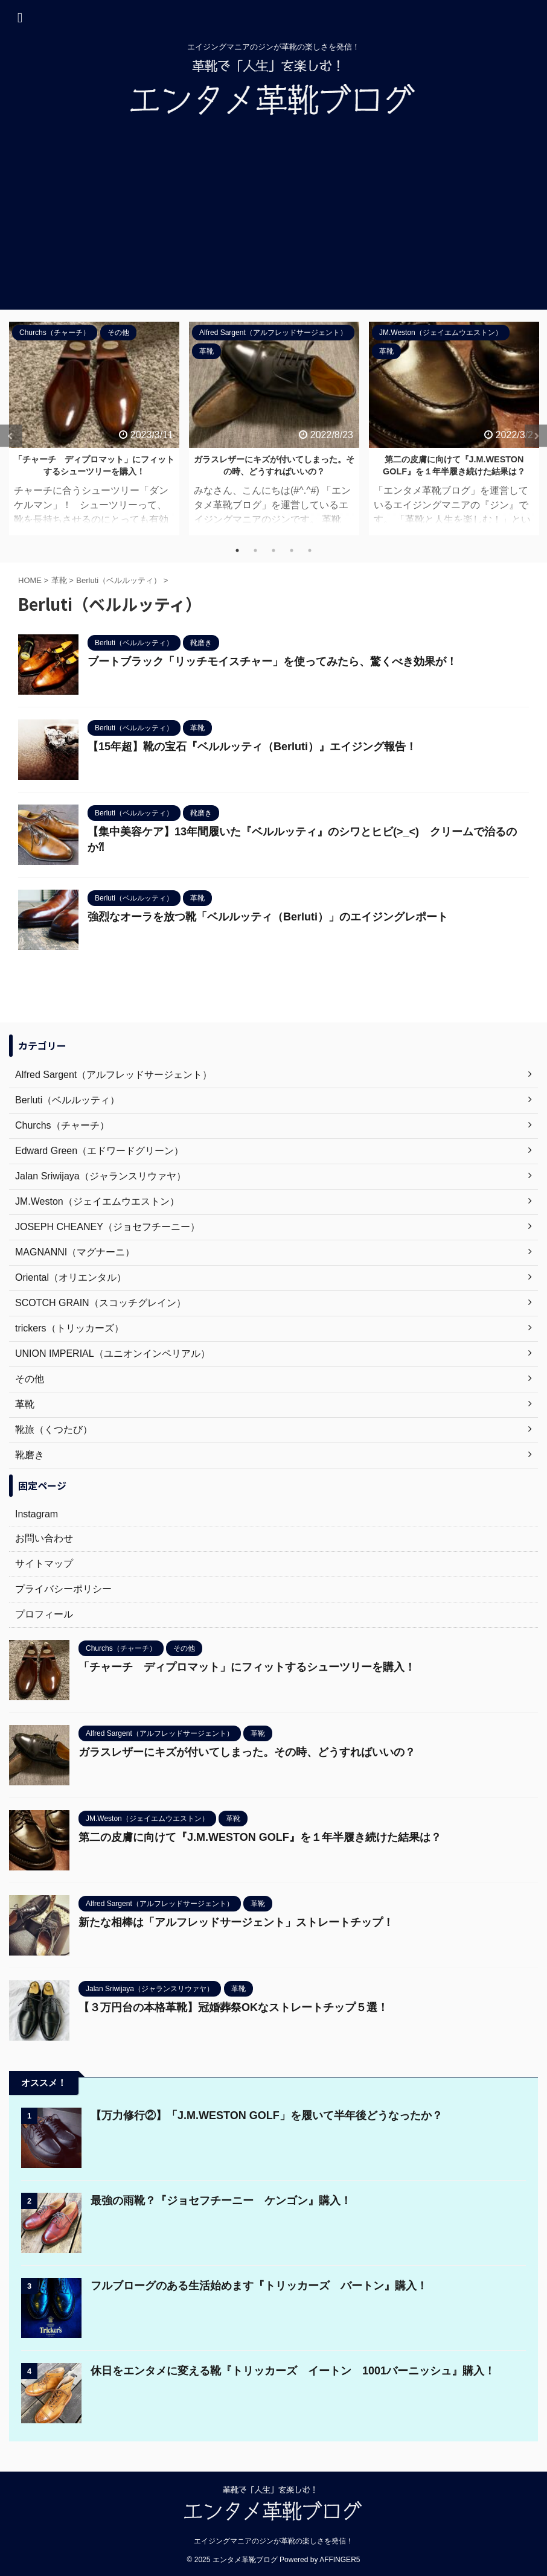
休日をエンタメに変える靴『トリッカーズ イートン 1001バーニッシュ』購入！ (293, 2371)
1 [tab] (237, 550)
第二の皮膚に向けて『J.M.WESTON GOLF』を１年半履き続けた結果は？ (259, 1837)
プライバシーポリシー (63, 1589)
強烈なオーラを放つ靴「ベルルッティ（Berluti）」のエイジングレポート (268, 917)
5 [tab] (310, 550)
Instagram (36, 1514)
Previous (11, 436)
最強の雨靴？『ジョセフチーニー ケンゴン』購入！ (221, 2201)
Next (536, 436)
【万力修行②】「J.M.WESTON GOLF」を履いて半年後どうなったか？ (267, 2115)
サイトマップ (44, 1563)
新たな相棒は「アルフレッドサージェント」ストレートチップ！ (236, 1922)
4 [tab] (292, 550)
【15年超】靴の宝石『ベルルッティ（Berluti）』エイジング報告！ (252, 747)
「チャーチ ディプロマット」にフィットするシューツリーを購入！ (246, 1667)
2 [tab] (255, 550)
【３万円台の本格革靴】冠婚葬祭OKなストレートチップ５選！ (233, 2007)
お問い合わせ (44, 1538)
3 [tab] (273, 550)
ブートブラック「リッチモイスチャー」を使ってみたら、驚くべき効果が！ (272, 661)
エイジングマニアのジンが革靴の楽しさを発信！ (273, 2541)
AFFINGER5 (339, 2559)
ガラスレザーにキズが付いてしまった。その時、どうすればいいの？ (246, 1752)
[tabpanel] (94, 428)
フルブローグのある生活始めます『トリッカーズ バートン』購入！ (259, 2286)
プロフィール (44, 1614)
